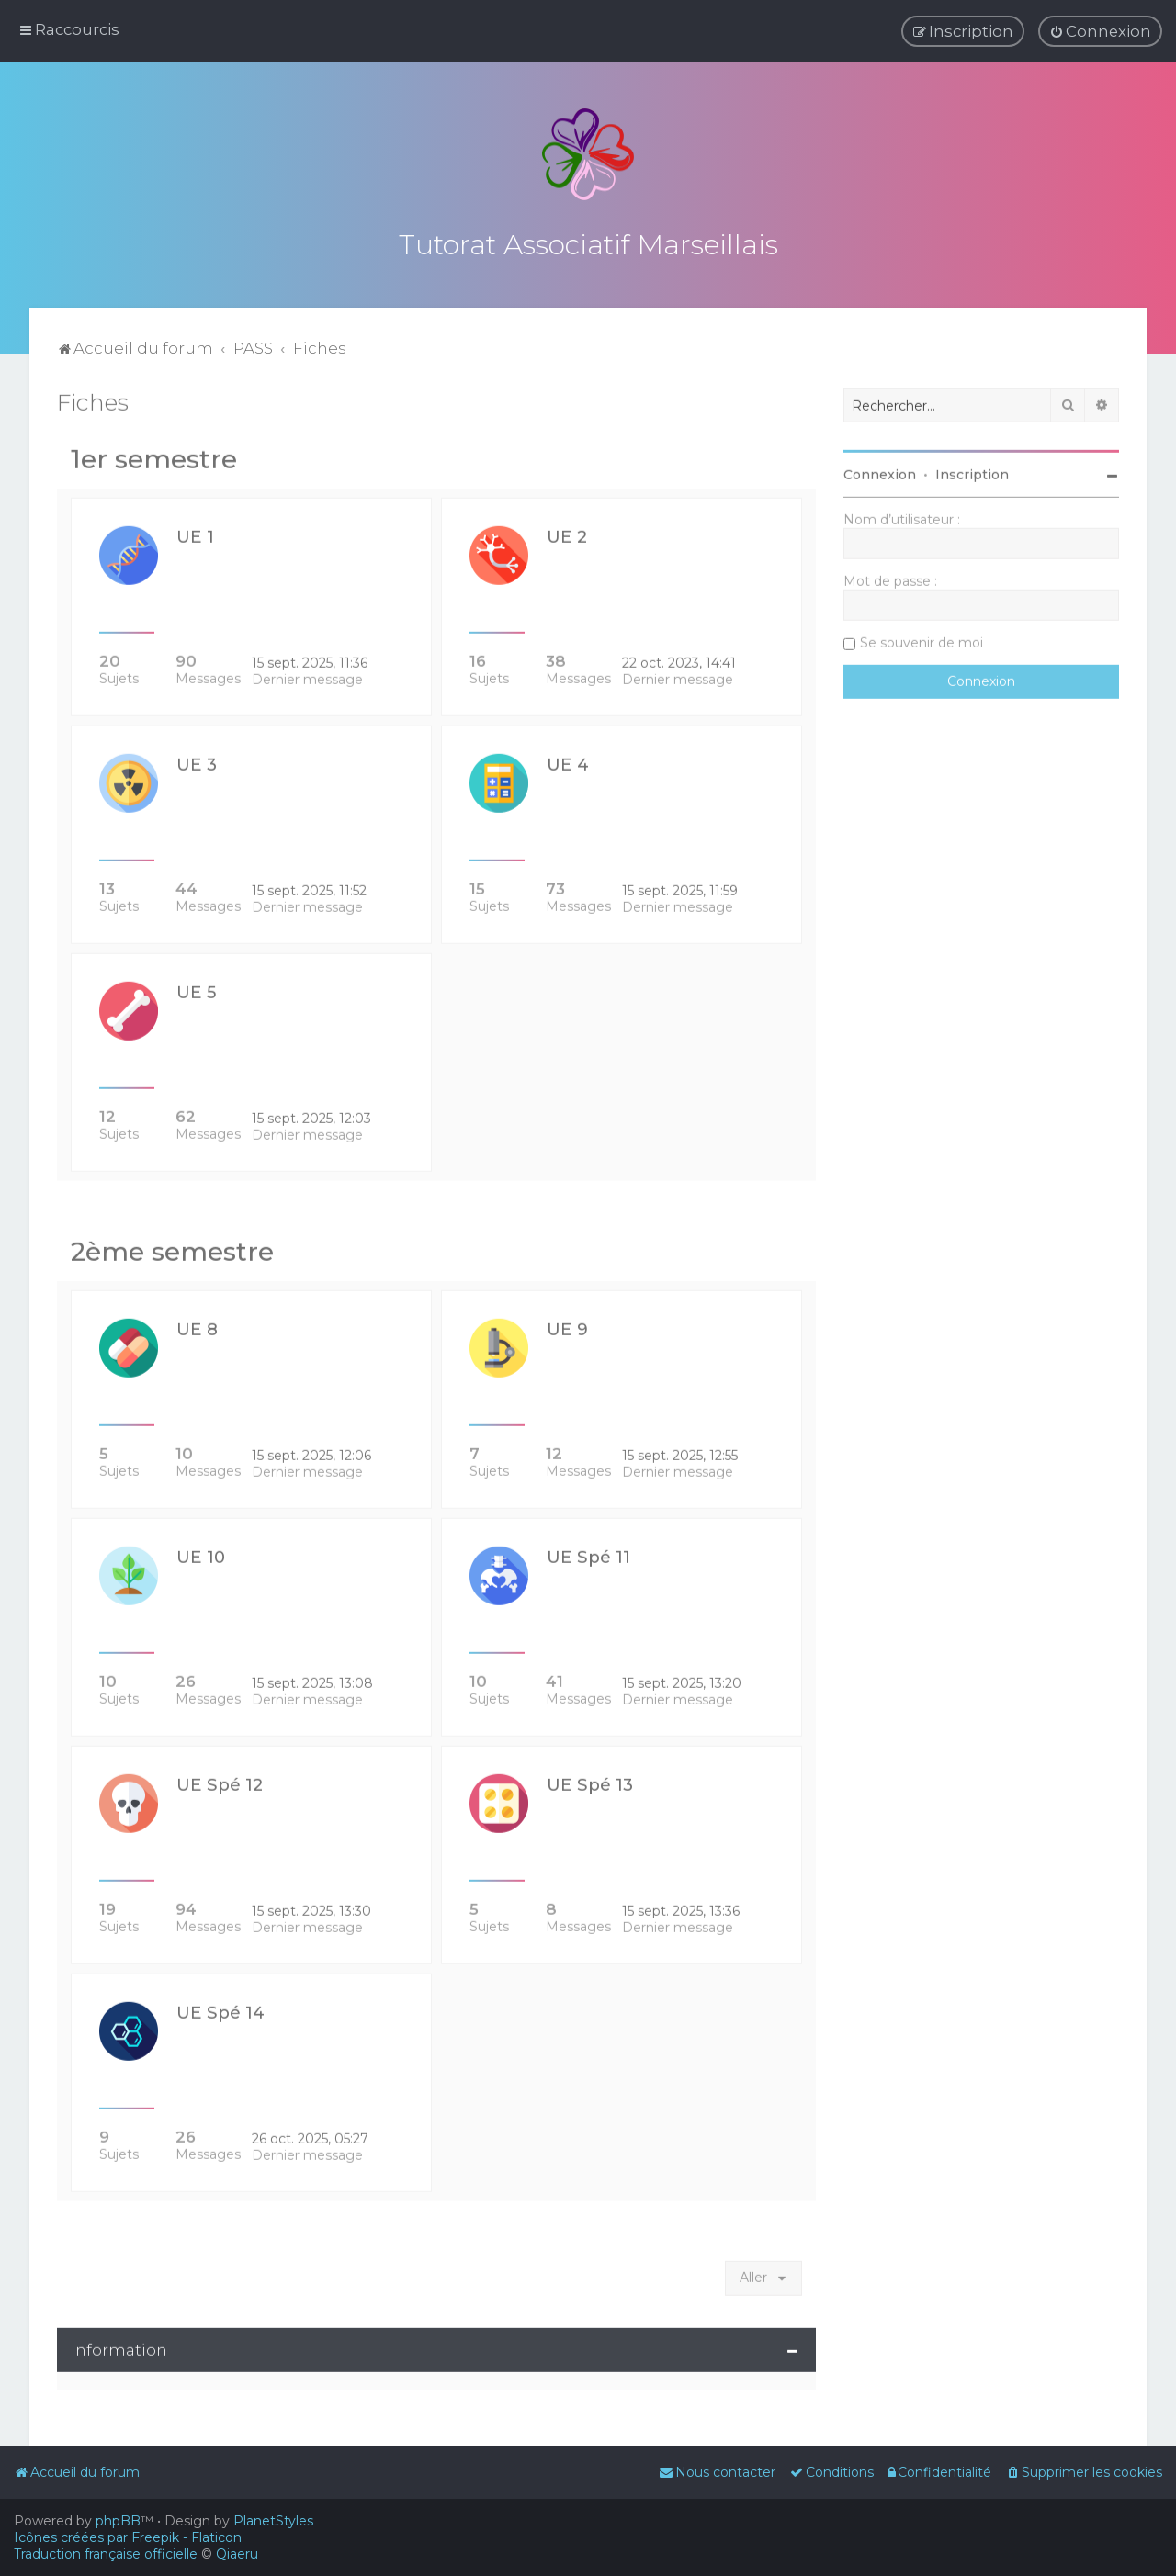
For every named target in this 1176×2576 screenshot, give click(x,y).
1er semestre (154, 455)
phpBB (118, 2521)
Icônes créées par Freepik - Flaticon (128, 2537)
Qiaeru (237, 2554)
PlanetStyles (273, 2521)
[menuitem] (1100, 31)
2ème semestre (172, 1248)
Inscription (972, 471)
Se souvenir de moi (921, 639)
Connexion (879, 471)
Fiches (93, 398)
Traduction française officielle (106, 2554)
